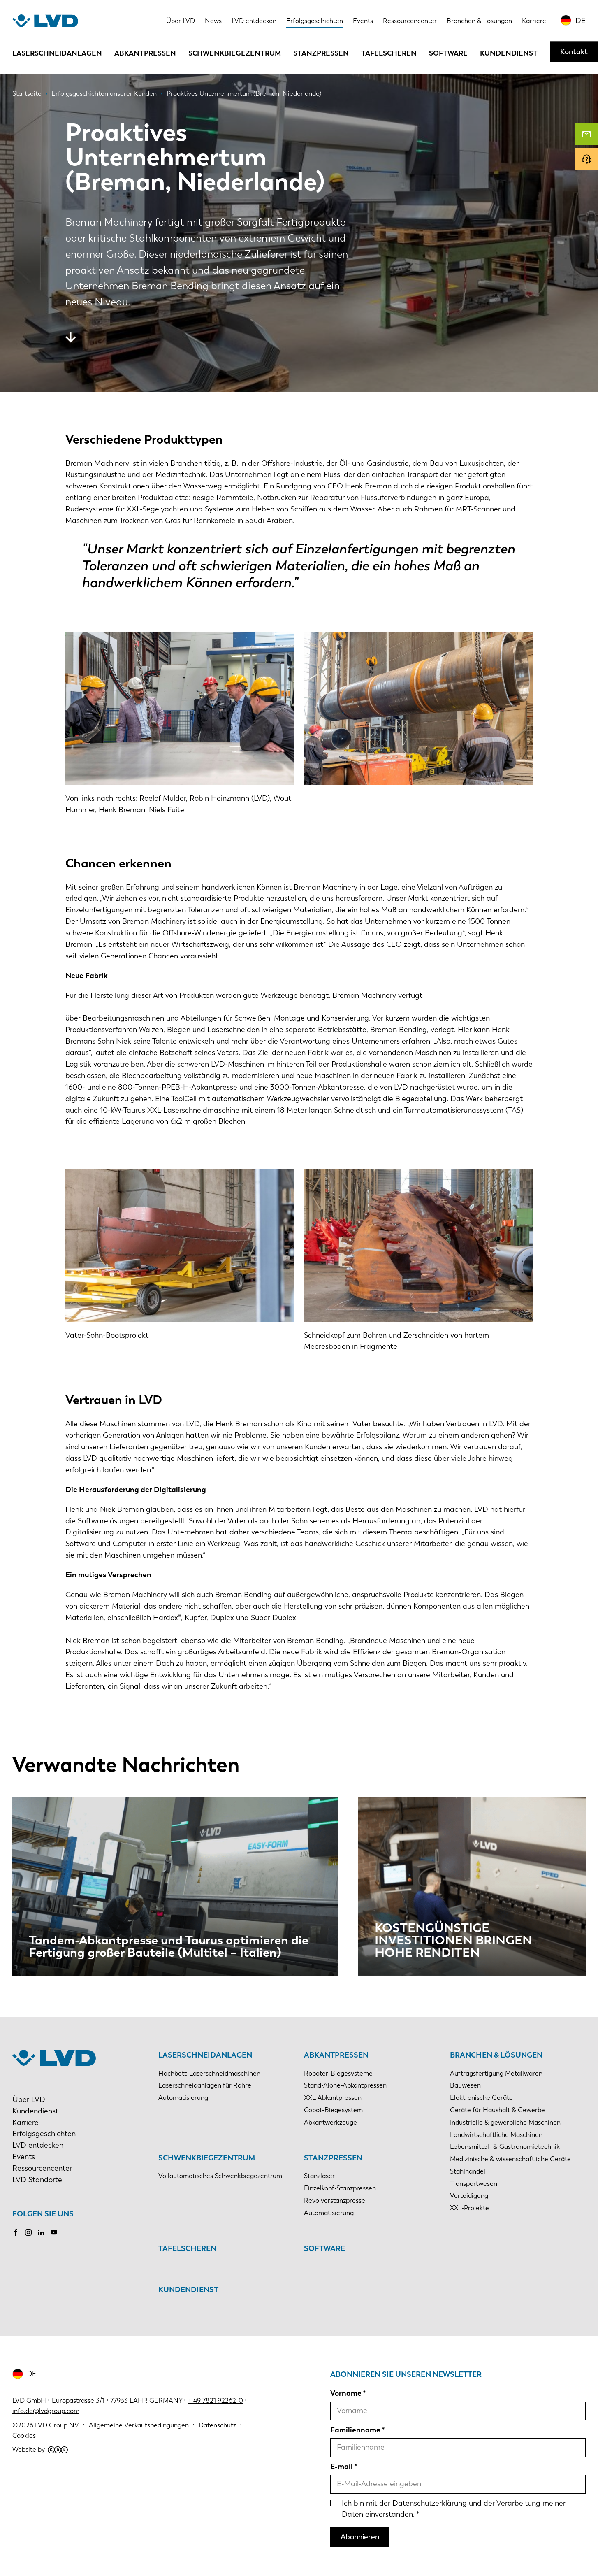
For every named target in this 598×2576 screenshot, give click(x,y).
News (213, 21)
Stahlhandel (467, 2171)
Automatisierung (183, 2098)
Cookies (24, 2435)
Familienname (355, 2429)
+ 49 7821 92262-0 (215, 2400)
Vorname (346, 2393)
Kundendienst (509, 53)
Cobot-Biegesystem (333, 2110)
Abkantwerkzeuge (330, 2122)
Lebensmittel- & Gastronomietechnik (505, 2147)
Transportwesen (473, 2184)
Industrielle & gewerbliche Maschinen (505, 2122)
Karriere (534, 21)
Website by (40, 2449)
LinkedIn (41, 2232)
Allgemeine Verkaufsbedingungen (139, 2425)
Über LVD (180, 21)
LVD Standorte (37, 2179)
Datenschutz (217, 2425)
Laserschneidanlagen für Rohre (204, 2085)
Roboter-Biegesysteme (338, 2073)
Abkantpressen (145, 53)
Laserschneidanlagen (57, 53)
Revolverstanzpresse (334, 2200)
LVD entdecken (254, 21)
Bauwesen (465, 2085)
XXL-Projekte (469, 2208)
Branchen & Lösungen (479, 21)
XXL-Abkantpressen (333, 2098)
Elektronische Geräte (481, 2098)
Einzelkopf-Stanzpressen (340, 2188)
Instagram (28, 2232)
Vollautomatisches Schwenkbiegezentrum (220, 2176)
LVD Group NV (57, 2425)
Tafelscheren (389, 53)
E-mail (341, 2466)
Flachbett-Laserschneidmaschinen (209, 2073)
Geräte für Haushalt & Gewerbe (497, 2110)
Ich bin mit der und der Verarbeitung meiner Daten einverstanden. (454, 2509)
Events (363, 21)
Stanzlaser (319, 2176)
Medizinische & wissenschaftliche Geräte (510, 2159)
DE (580, 20)
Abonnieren (360, 2536)
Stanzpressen (321, 53)
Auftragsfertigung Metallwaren (496, 2073)
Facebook (15, 2232)
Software (448, 53)
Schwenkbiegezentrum (234, 53)
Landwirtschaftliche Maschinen (496, 2135)
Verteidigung (469, 2195)
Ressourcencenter (410, 21)
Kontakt (574, 51)
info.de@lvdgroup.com (45, 2411)
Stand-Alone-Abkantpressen (345, 2085)
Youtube (54, 2232)
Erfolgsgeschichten (314, 21)
